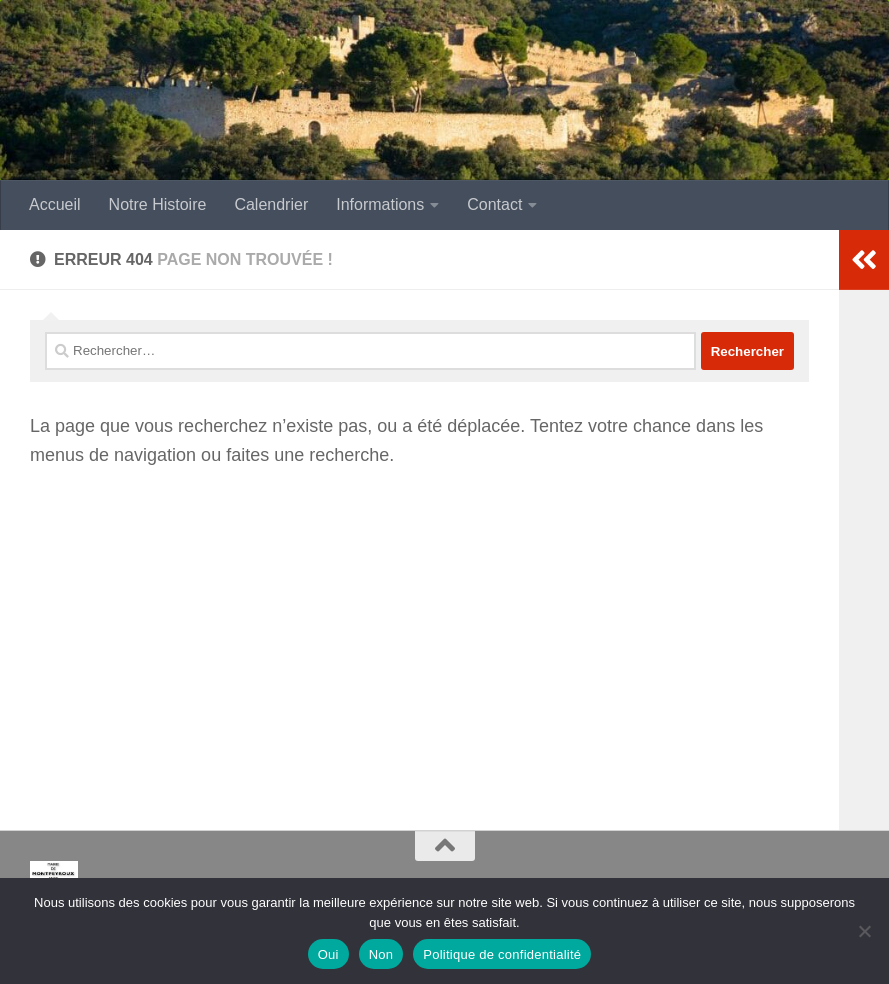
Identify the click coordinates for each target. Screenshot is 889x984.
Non (381, 954)
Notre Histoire (158, 204)
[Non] (864, 931)
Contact (494, 204)
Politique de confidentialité (502, 954)
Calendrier (271, 204)
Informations (380, 204)
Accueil (55, 204)
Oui (328, 954)
